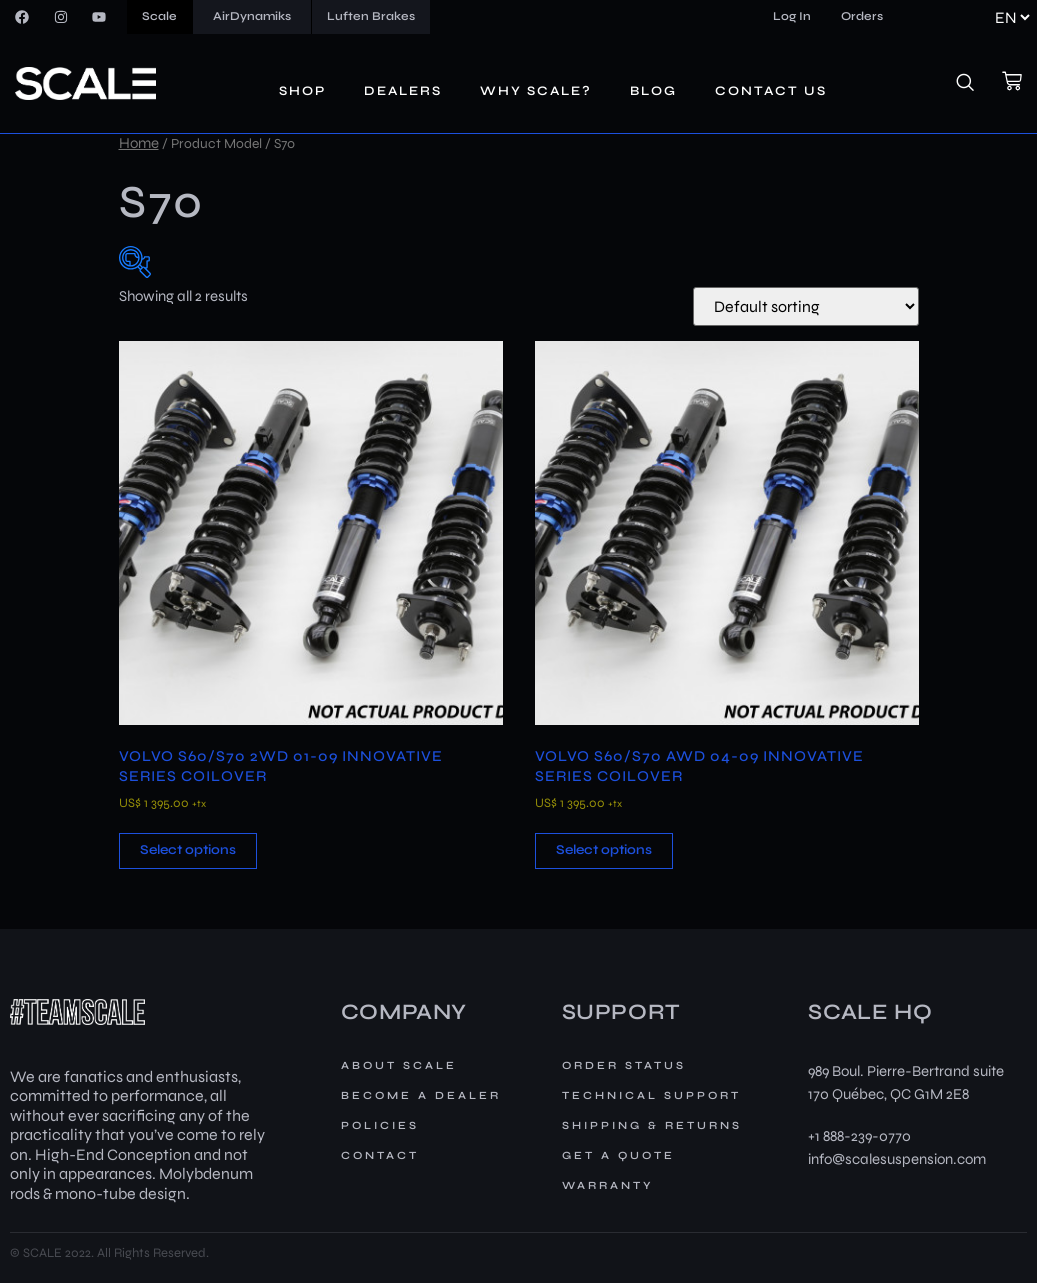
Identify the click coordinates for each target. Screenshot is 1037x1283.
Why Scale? (536, 91)
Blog (653, 91)
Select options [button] (188, 850)
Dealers (403, 91)
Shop (302, 91)
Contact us (771, 91)
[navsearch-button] (976, 84)
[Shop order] (806, 306)
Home (139, 143)
